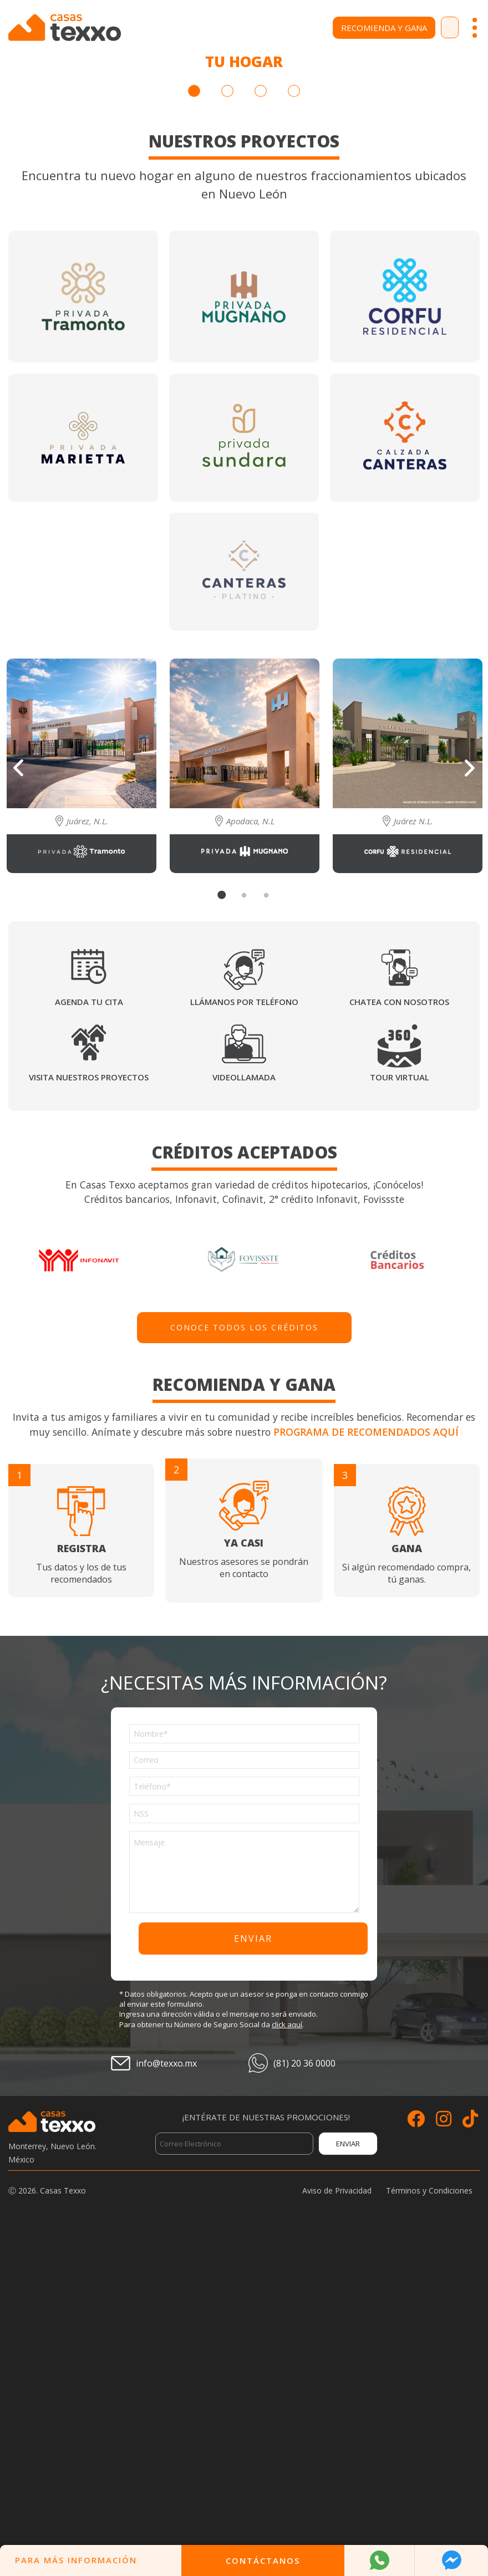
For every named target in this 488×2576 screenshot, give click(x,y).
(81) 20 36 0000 (304, 2389)
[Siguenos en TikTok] (470, 2447)
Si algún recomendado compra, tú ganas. (406, 1862)
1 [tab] (194, 417)
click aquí (287, 2350)
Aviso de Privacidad (337, 2516)
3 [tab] (261, 417)
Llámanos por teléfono (244, 1327)
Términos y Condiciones (429, 2516)
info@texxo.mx (166, 2389)
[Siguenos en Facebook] (415, 2447)
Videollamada (244, 1403)
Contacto (427, 28)
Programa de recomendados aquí (366, 1757)
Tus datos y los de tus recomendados (81, 1862)
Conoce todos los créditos (244, 1652)
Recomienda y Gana (339, 27)
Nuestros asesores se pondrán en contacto (244, 1856)
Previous (18, 1093)
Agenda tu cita (89, 1327)
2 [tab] (227, 417)
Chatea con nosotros (399, 1327)
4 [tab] (294, 417)
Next (470, 1094)
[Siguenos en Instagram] (443, 2447)
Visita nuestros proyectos (89, 1403)
